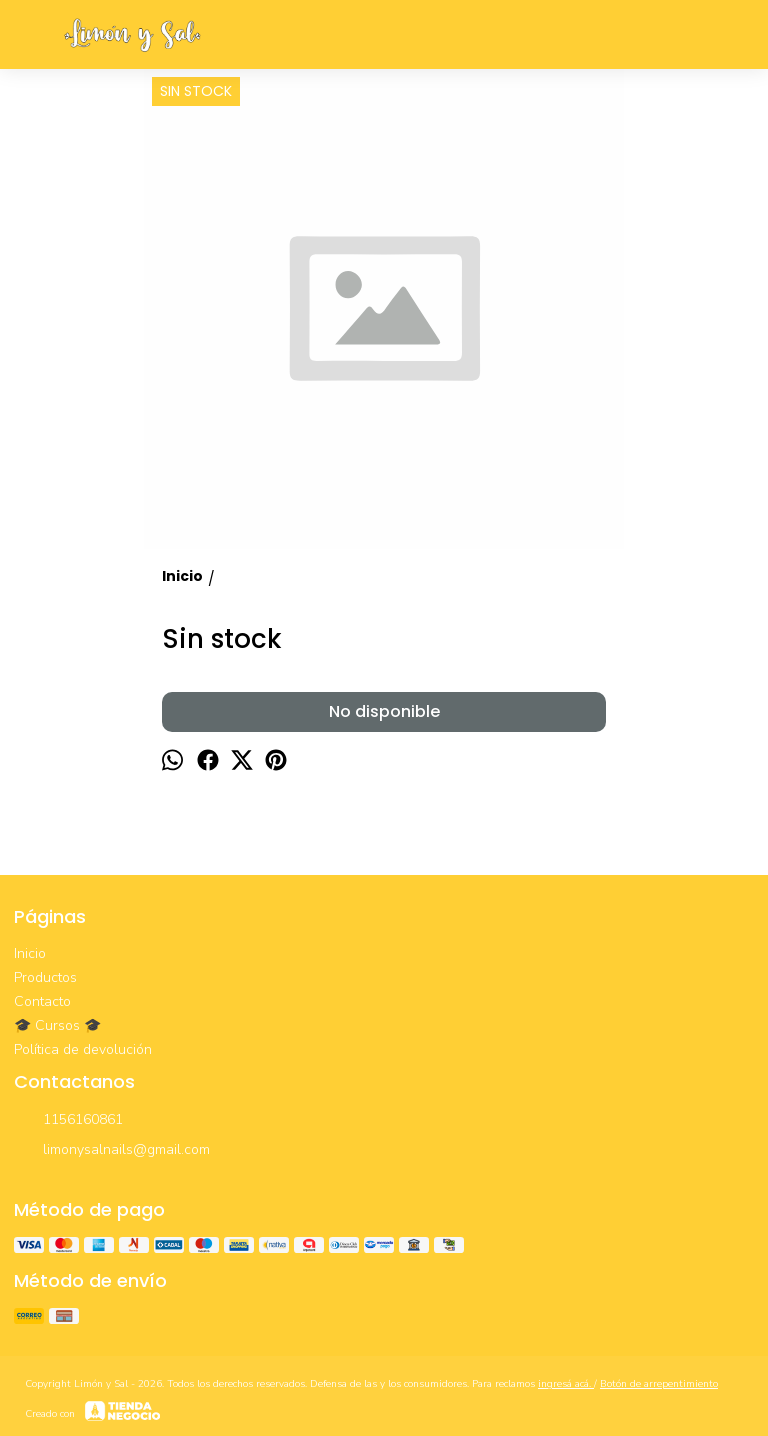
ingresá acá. (566, 1384)
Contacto (42, 1001)
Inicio (30, 953)
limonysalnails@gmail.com (112, 1151)
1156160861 (68, 1121)
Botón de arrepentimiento (659, 1384)
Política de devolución (83, 1049)
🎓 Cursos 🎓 (57, 1025)
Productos (45, 977)
